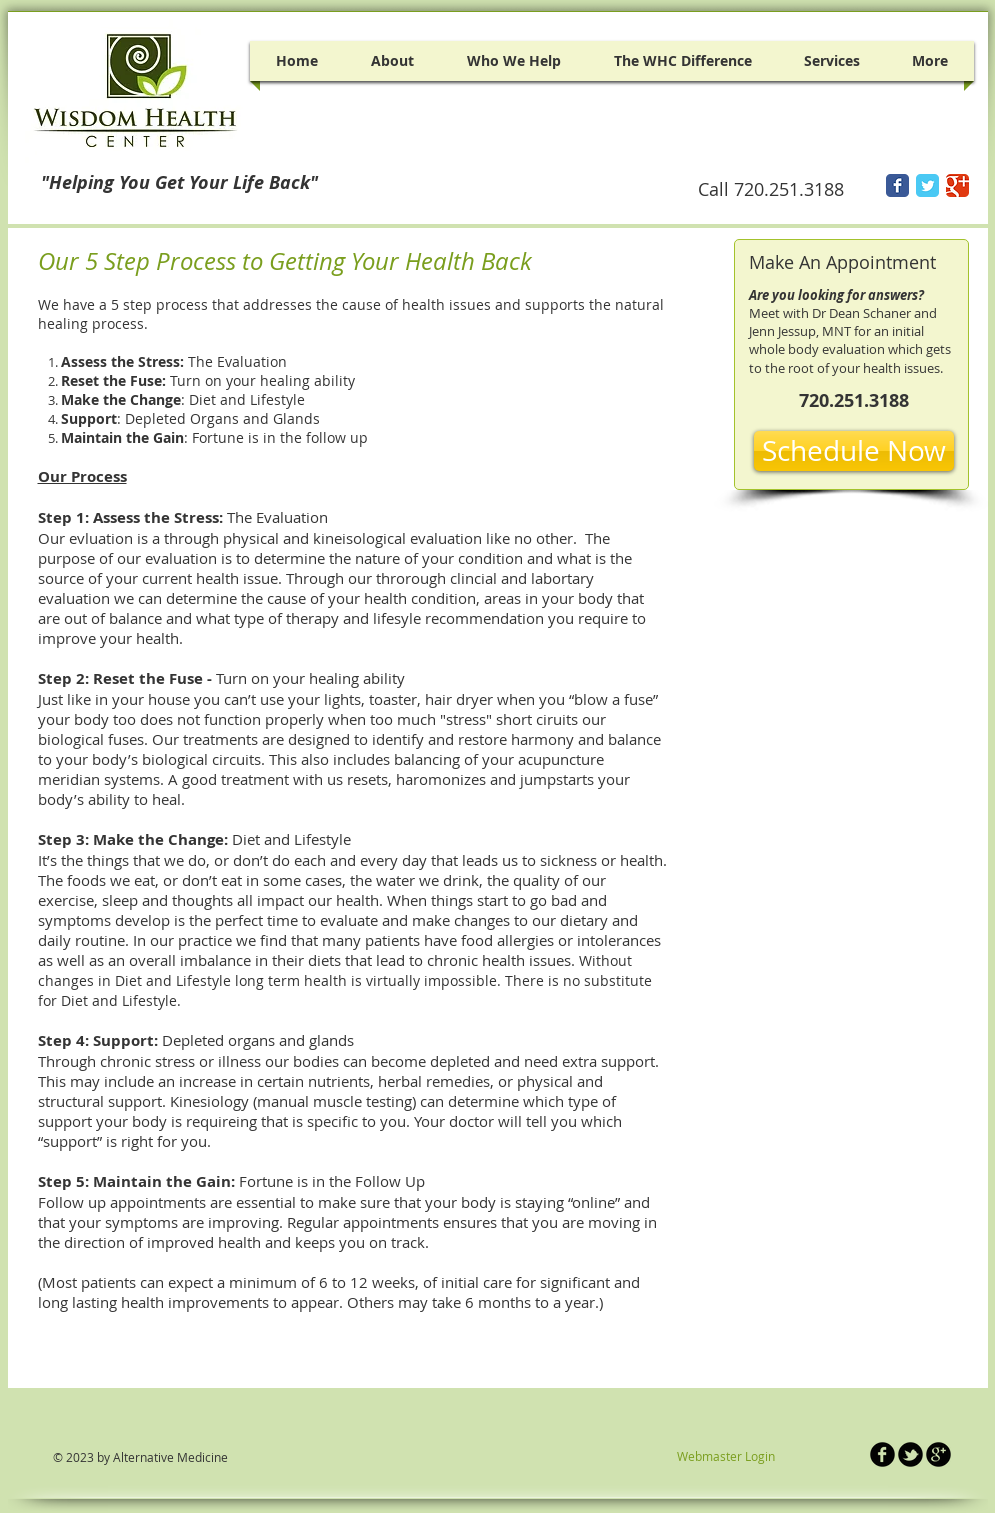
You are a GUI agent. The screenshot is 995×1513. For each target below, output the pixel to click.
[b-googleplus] (938, 1454)
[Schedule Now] (854, 451)
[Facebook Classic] (897, 185)
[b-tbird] (910, 1454)
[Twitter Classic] (927, 185)
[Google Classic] (957, 185)
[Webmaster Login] (726, 1457)
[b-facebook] (882, 1454)
